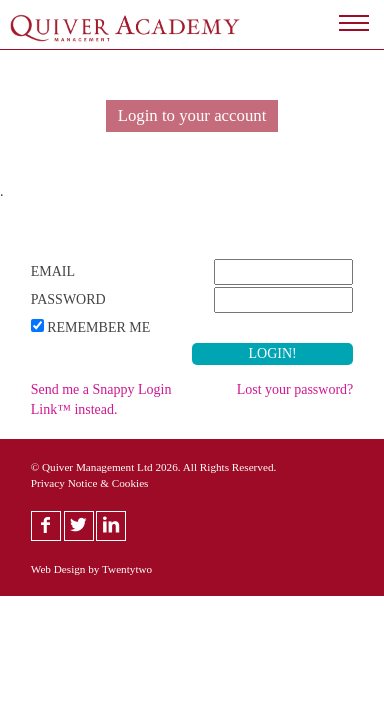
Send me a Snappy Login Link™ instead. (101, 399)
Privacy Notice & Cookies (90, 483)
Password (68, 299)
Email (53, 271)
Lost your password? (295, 389)
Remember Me (98, 327)
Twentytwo (127, 569)
